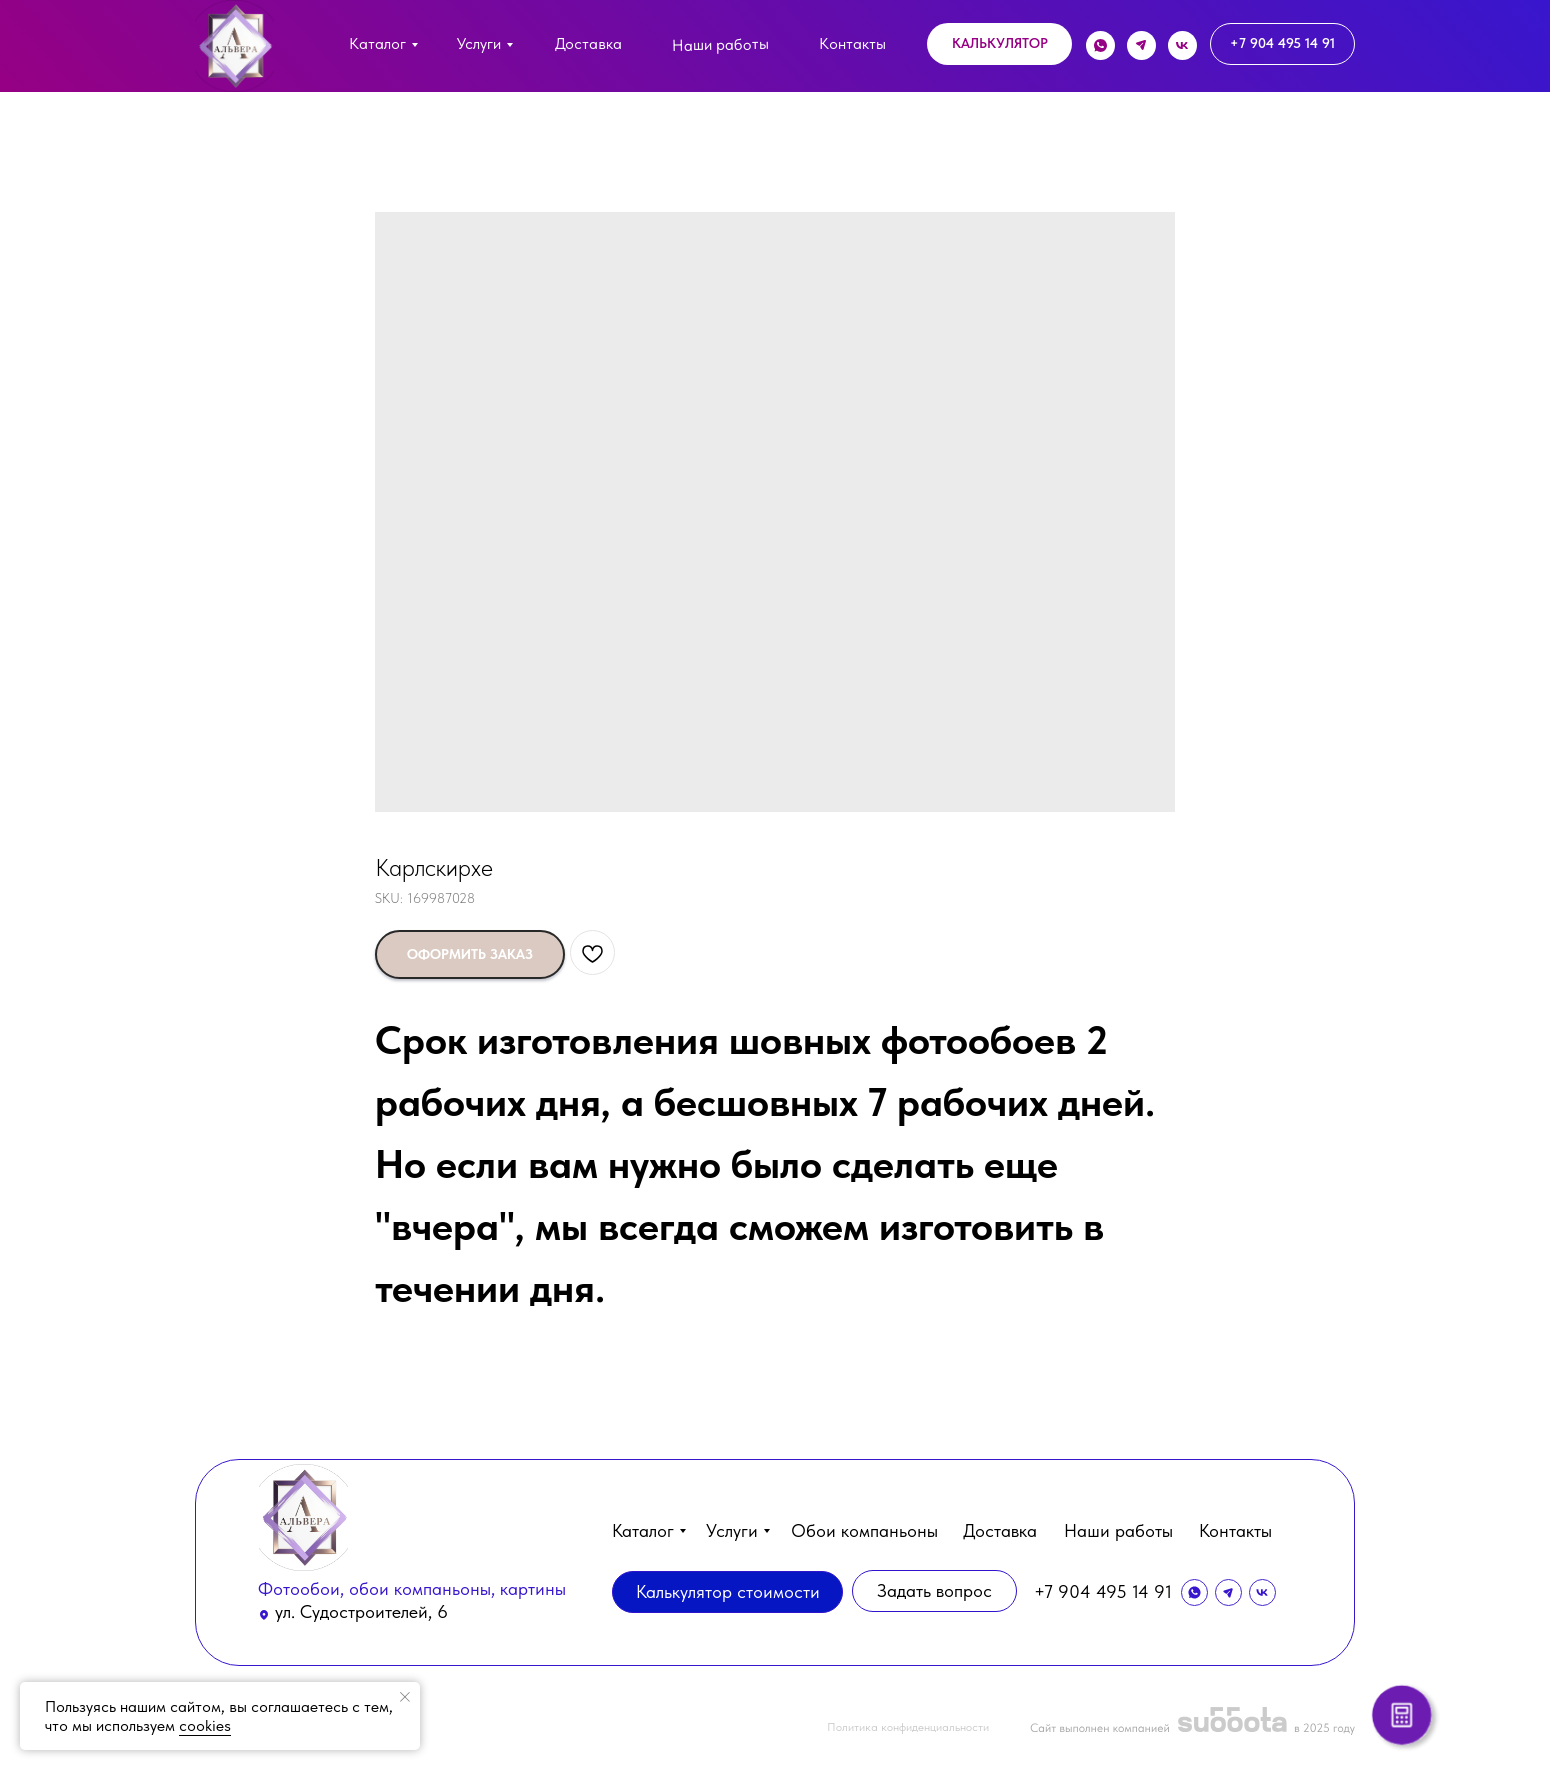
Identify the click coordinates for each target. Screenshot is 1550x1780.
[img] (234, 46)
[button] (999, 44)
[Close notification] (405, 1697)
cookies (205, 1725)
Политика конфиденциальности (908, 1727)
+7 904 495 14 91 (1103, 1591)
